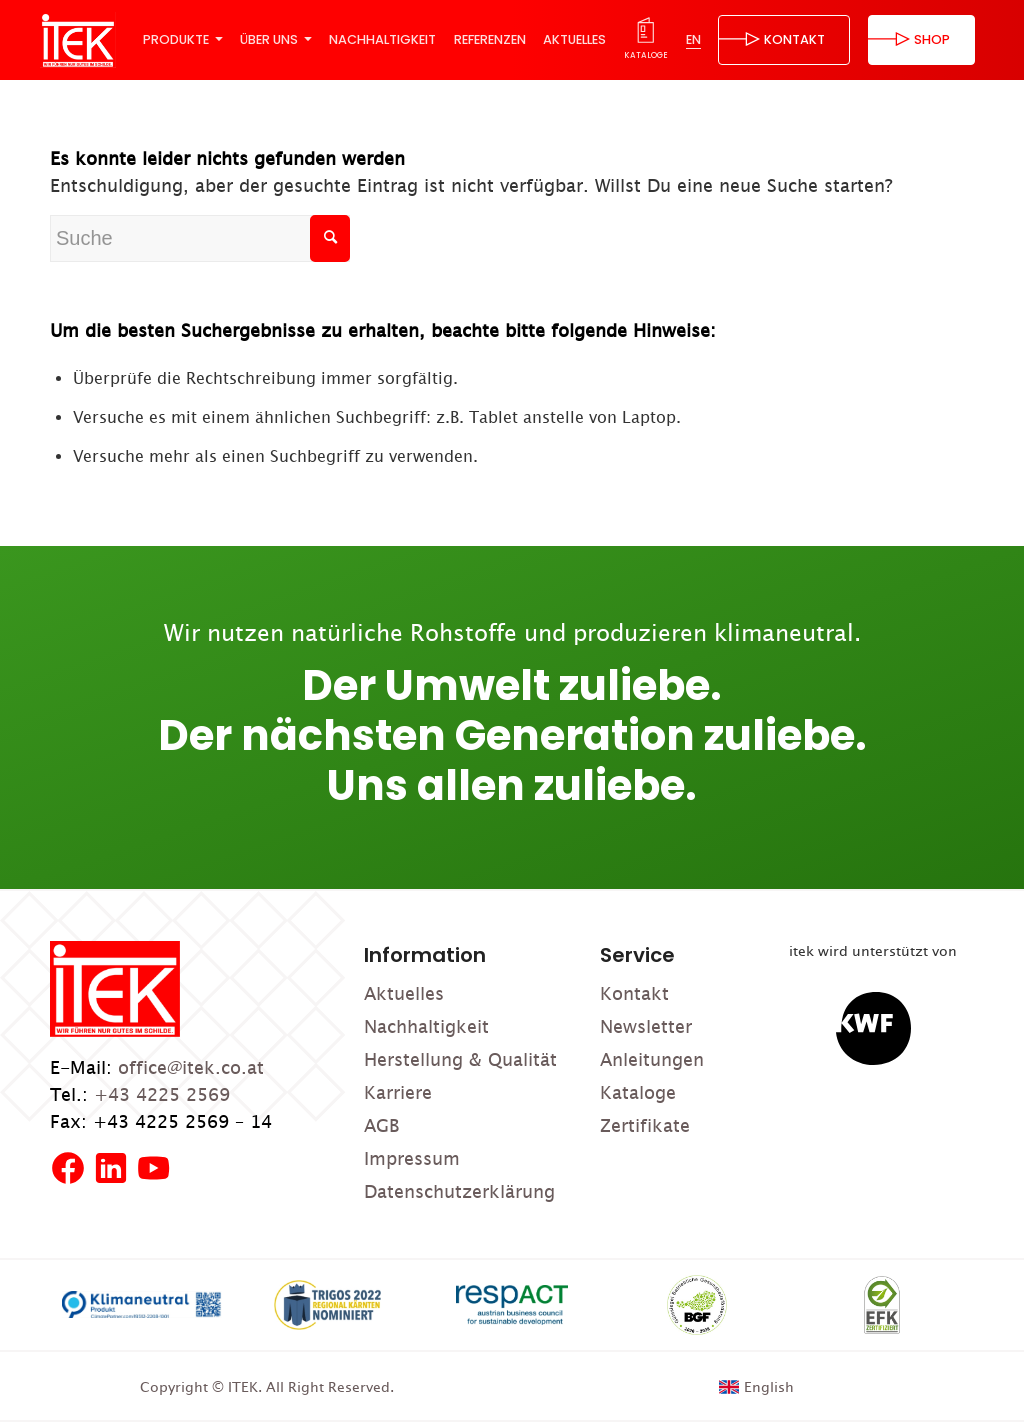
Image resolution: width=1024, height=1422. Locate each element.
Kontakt (634, 993)
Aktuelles (404, 993)
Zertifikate (645, 1125)
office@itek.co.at (191, 1067)
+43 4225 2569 (162, 1094)
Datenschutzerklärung (459, 1191)
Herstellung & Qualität (460, 1059)
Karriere (398, 1092)
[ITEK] (78, 40)
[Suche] (200, 238)
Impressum (412, 1158)
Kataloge (638, 1092)
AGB (381, 1125)
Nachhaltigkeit (426, 1026)
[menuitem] (182, 40)
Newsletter (646, 1026)
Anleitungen (652, 1059)
